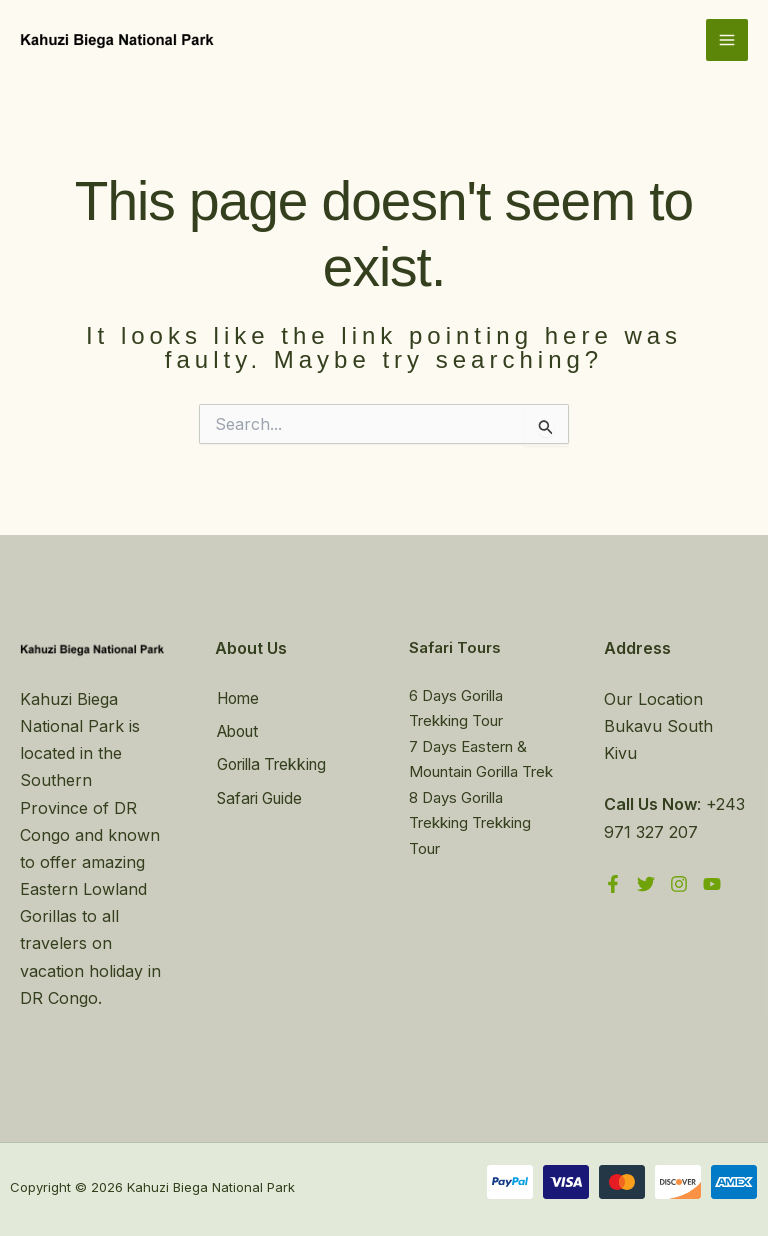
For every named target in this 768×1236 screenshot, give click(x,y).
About (238, 731)
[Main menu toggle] (727, 41)
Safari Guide (261, 795)
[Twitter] (646, 884)
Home (238, 699)
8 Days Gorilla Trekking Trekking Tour (470, 823)
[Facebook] (613, 884)
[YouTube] (712, 884)
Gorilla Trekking (275, 763)
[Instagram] (679, 884)
